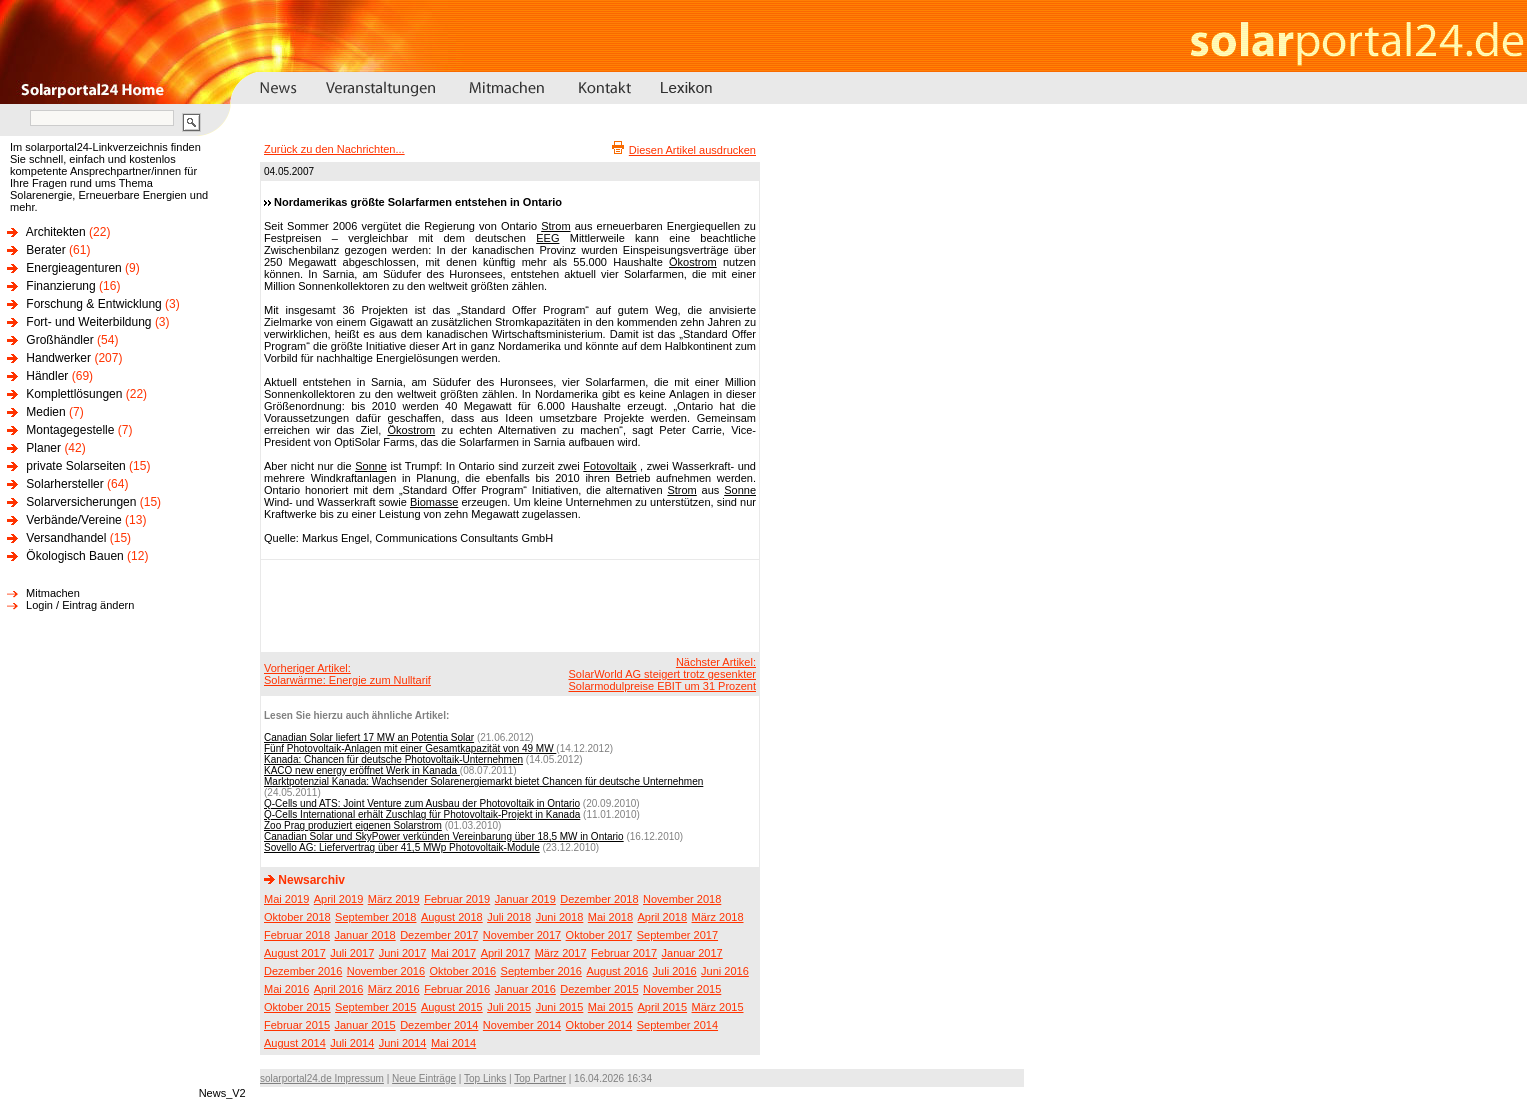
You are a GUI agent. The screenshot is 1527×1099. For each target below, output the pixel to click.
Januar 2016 (525, 989)
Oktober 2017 (599, 935)
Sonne (371, 466)
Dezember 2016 (303, 971)
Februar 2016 (457, 989)
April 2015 (663, 1007)
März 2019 (394, 899)
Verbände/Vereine (73, 520)
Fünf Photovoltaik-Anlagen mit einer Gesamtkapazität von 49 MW (410, 748)
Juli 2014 (352, 1043)
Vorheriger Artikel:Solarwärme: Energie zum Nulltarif (347, 674)
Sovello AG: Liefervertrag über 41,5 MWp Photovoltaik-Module (402, 847)
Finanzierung (60, 286)
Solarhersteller (64, 484)
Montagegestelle (70, 430)
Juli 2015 (509, 1007)
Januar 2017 (692, 953)
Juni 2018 (560, 917)
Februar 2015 (297, 1025)
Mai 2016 (286, 989)
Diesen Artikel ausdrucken (692, 150)
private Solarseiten (75, 466)
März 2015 (718, 1007)
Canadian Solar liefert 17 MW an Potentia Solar (369, 737)
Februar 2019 (457, 899)
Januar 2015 (365, 1025)
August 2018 (452, 917)
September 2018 (375, 917)
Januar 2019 (525, 899)
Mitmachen (53, 593)
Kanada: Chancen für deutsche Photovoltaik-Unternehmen (393, 759)
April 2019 (339, 899)
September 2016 (541, 971)
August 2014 (295, 1043)
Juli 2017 (352, 953)
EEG (547, 238)
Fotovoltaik (609, 466)
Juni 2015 (560, 1007)
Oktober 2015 (297, 1007)
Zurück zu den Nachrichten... (334, 149)
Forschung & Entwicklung (93, 304)
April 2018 (663, 917)
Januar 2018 (365, 935)
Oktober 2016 (462, 971)
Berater (45, 250)
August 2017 (295, 953)
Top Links (485, 1078)
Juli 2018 (509, 917)
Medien (45, 412)
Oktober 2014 (599, 1025)
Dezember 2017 (439, 935)
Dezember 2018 (599, 899)
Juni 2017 (403, 953)
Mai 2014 (453, 1043)
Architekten (56, 232)
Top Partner (540, 1078)
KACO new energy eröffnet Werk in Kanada (362, 770)
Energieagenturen (73, 268)
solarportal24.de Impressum (322, 1078)
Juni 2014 (403, 1043)
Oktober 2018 (297, 917)
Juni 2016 (725, 971)
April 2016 (339, 989)
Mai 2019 (286, 899)
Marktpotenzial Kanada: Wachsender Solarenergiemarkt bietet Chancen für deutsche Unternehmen (483, 781)
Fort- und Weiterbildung (88, 322)
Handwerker (58, 358)
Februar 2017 (624, 953)
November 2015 (682, 989)
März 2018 (718, 917)
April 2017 (506, 953)
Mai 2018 (610, 917)
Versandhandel (66, 538)
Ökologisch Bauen (74, 556)
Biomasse (434, 502)
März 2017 (561, 953)
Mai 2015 (610, 1007)
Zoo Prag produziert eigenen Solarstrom (353, 825)
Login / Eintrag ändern (80, 605)
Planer (43, 448)
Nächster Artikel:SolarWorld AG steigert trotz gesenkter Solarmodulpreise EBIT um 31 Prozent (663, 674)
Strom (555, 226)
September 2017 (677, 935)
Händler (47, 376)
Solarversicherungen (81, 502)
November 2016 (386, 971)
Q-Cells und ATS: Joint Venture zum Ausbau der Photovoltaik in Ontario (422, 803)
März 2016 (394, 989)
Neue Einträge (424, 1078)
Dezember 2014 (439, 1025)
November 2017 (522, 935)
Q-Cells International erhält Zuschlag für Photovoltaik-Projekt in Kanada (422, 814)
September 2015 (375, 1007)
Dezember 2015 (599, 989)
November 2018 (682, 899)
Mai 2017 (453, 953)
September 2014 (677, 1025)
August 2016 (617, 971)
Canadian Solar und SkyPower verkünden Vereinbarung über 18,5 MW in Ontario (444, 836)
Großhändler (59, 340)
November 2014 (522, 1025)
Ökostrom (693, 262)
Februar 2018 (297, 935)
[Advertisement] (507, 605)
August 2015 (452, 1007)
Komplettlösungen (74, 394)
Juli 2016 (675, 971)
